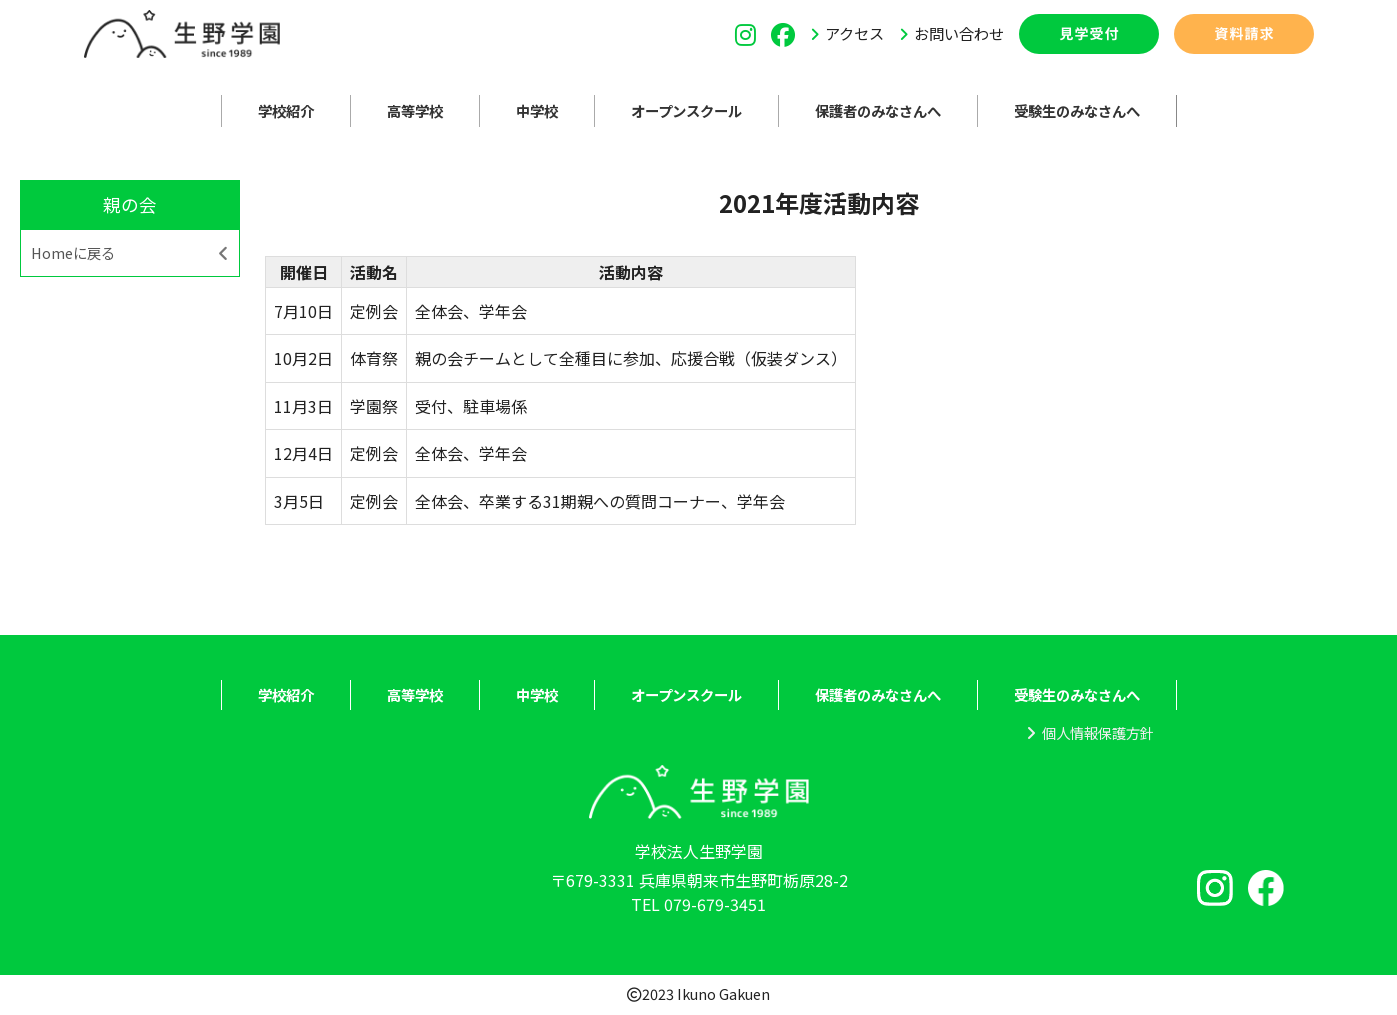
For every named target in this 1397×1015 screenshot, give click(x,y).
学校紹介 (286, 110)
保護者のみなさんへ (878, 110)
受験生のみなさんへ (1077, 110)
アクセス (854, 33)
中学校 (537, 110)
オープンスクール (686, 110)
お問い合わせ (959, 33)
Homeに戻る (73, 252)
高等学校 (415, 110)
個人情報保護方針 (1098, 732)
